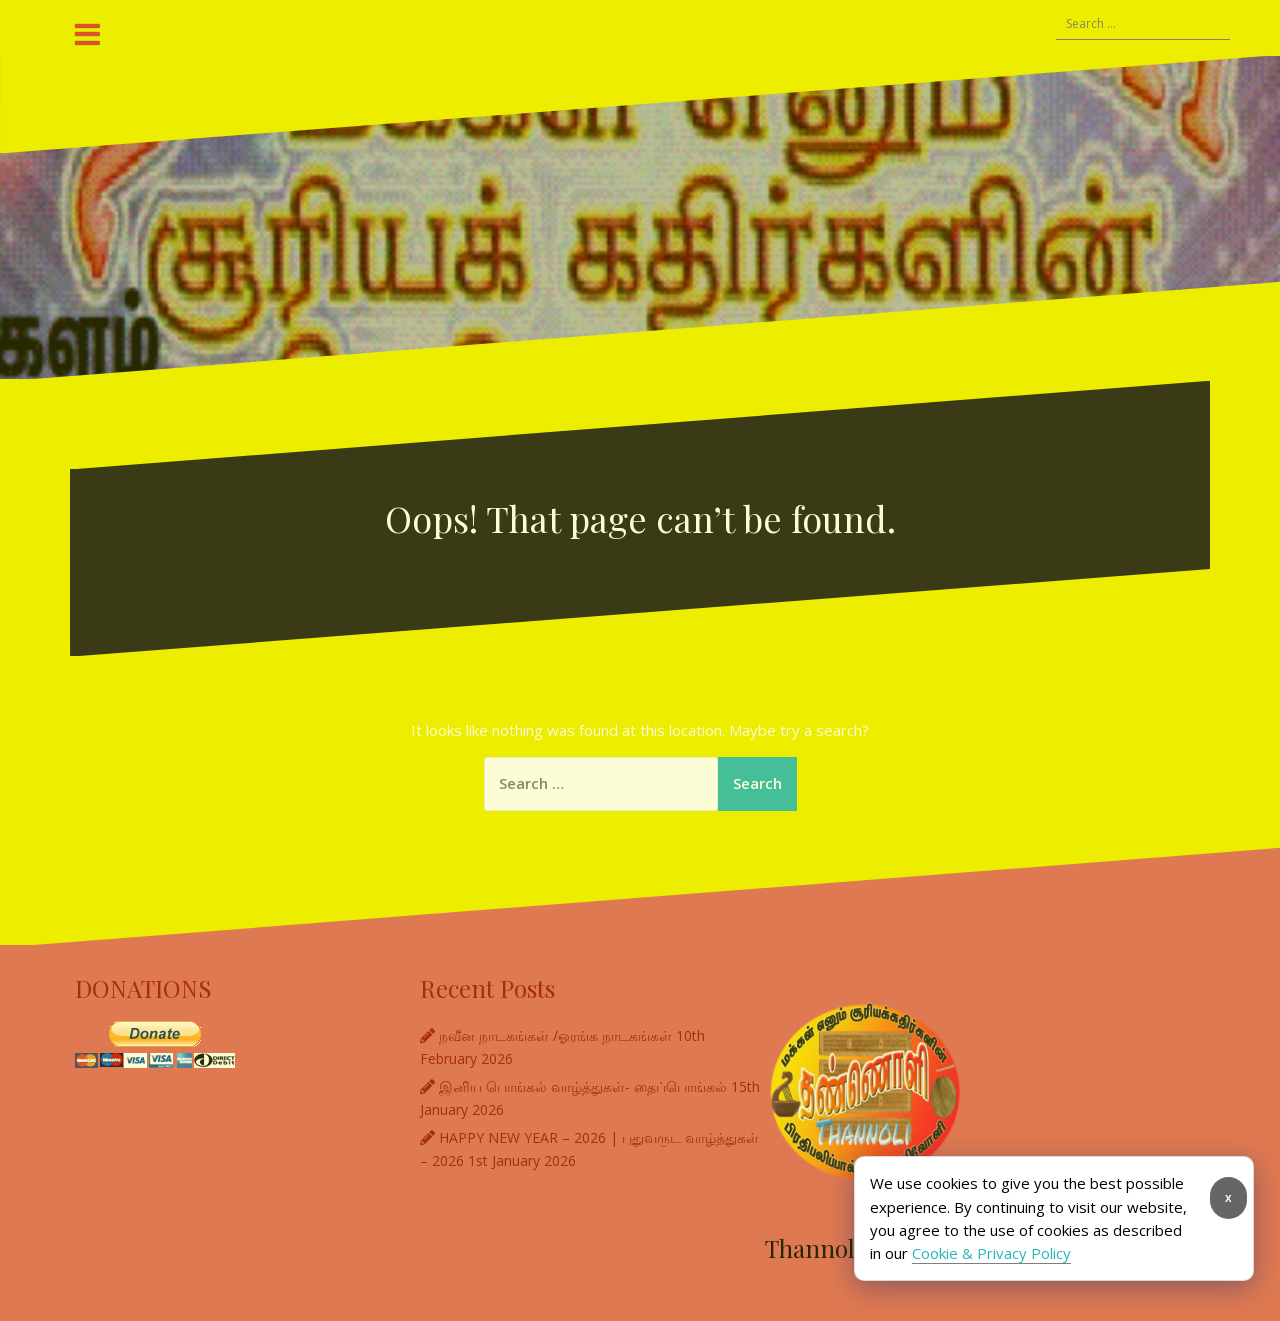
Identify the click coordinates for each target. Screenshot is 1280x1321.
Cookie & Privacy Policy (991, 1253)
